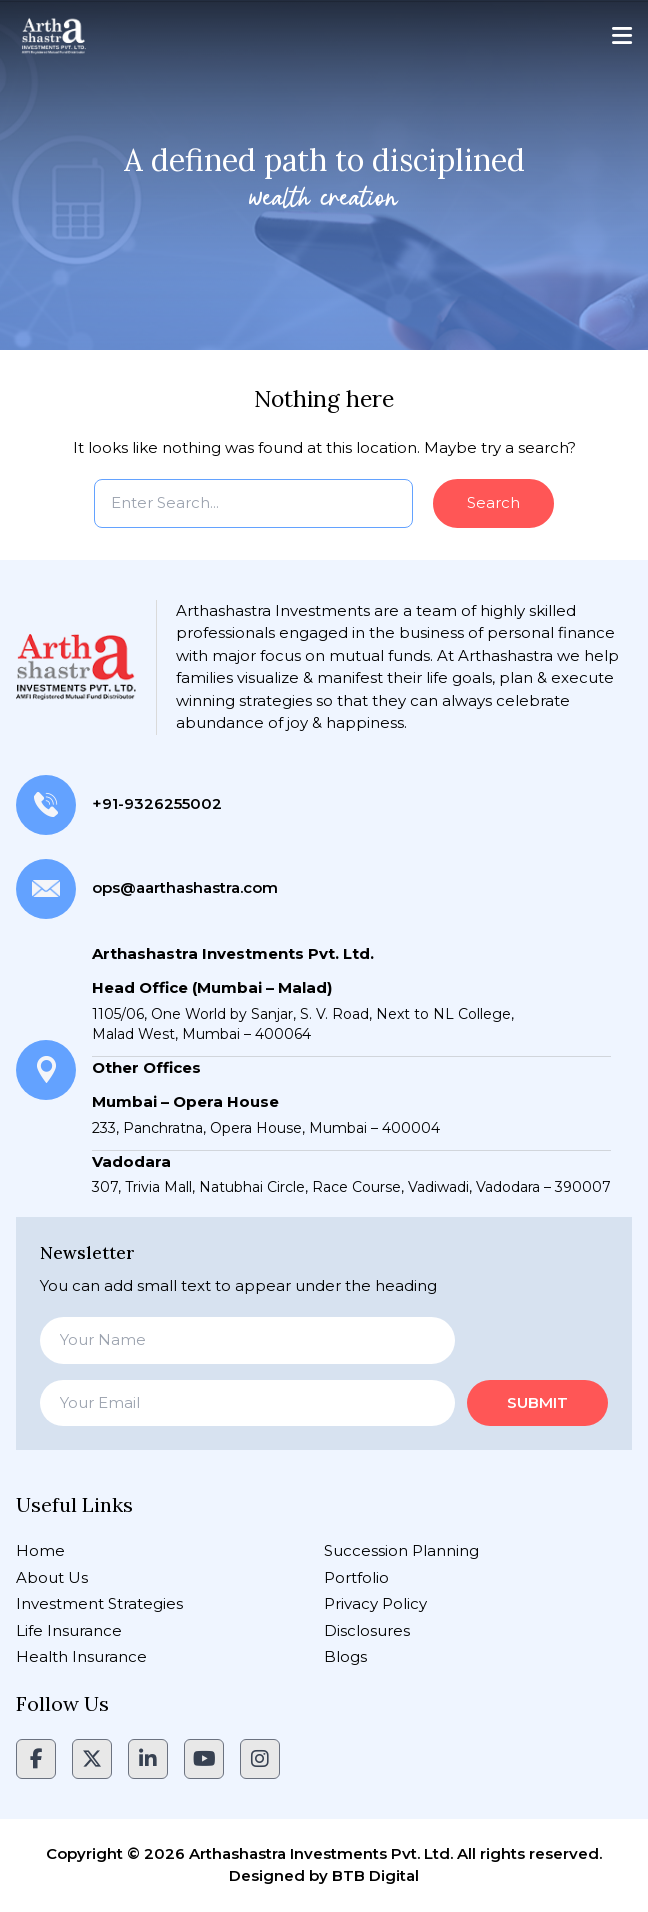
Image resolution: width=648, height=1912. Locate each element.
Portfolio (356, 1577)
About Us (52, 1577)
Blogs (345, 1656)
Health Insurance (81, 1656)
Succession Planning (401, 1550)
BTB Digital (375, 1875)
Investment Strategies (99, 1603)
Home (40, 1550)
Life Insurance (69, 1630)
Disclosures (367, 1630)
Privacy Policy (375, 1603)
